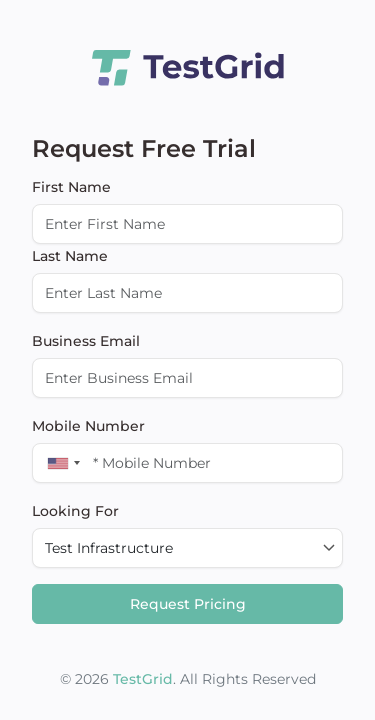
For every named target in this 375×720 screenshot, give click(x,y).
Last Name (70, 256)
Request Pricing (188, 604)
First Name (71, 187)
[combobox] (59, 463)
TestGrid (143, 679)
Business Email (86, 341)
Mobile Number (88, 426)
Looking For (75, 511)
